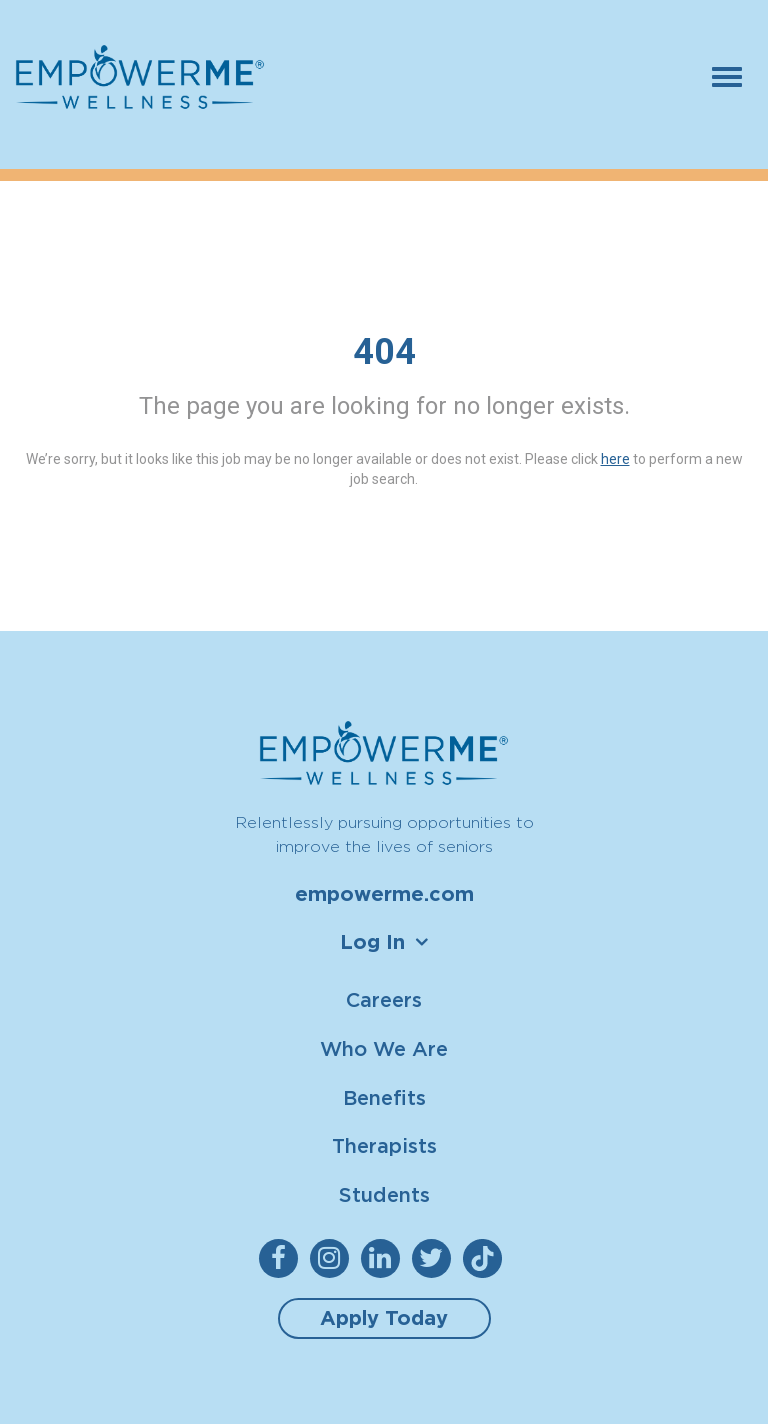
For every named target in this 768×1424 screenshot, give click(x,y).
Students (384, 1194)
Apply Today (384, 1318)
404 (384, 352)
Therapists (384, 1145)
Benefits (384, 1097)
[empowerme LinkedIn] (384, 1258)
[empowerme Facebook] (282, 1258)
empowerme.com (384, 894)
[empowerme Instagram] (333, 1258)
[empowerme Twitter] (435, 1258)
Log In (372, 942)
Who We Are (384, 1048)
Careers (384, 999)
